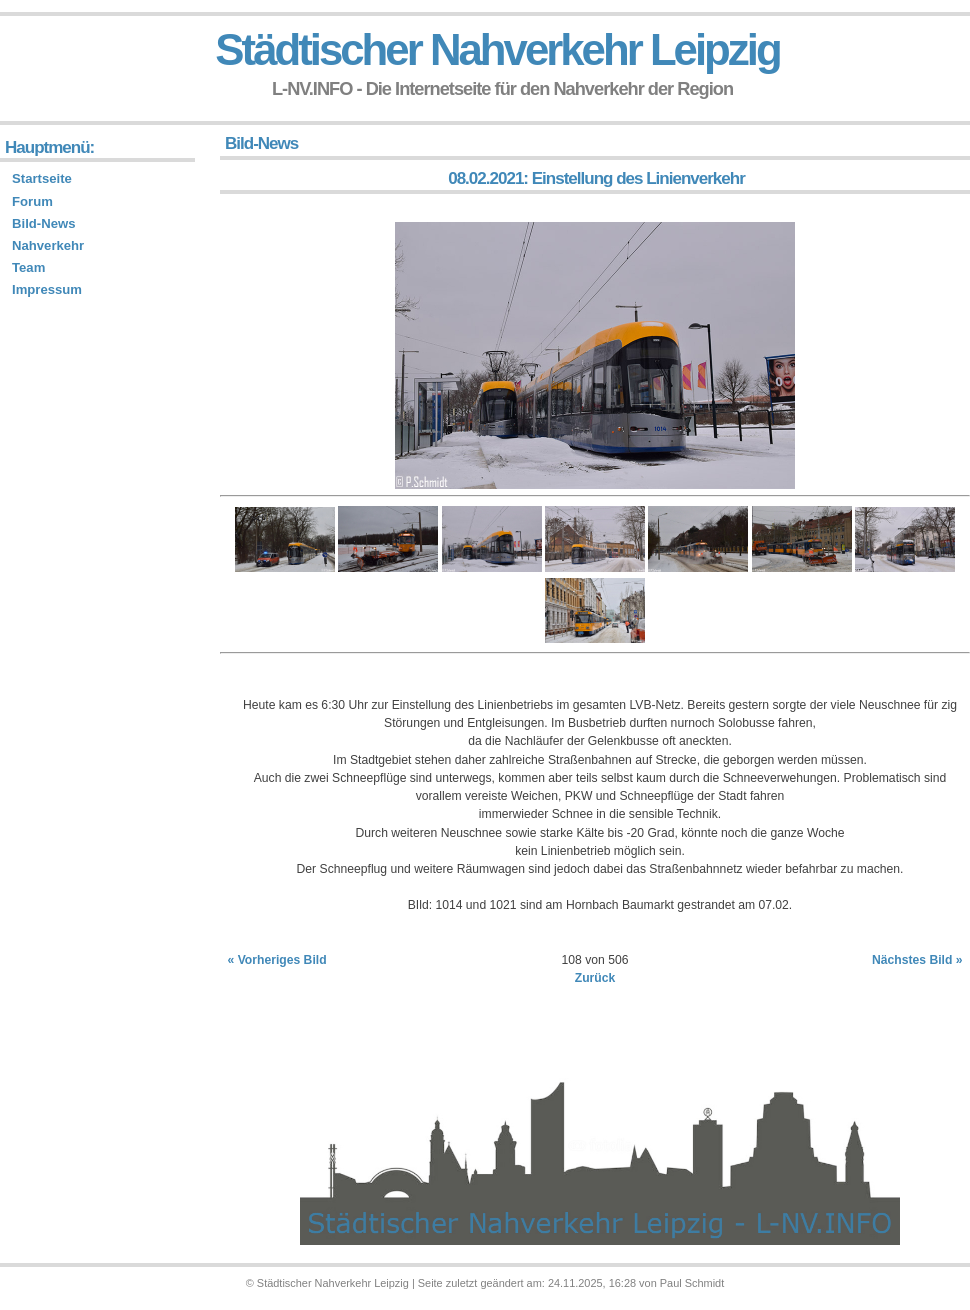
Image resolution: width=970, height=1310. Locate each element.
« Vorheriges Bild (277, 960)
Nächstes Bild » (917, 960)
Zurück (595, 978)
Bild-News (43, 223)
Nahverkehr (48, 245)
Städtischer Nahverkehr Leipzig (497, 49)
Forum (32, 201)
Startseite (42, 178)
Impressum (47, 289)
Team (28, 267)
